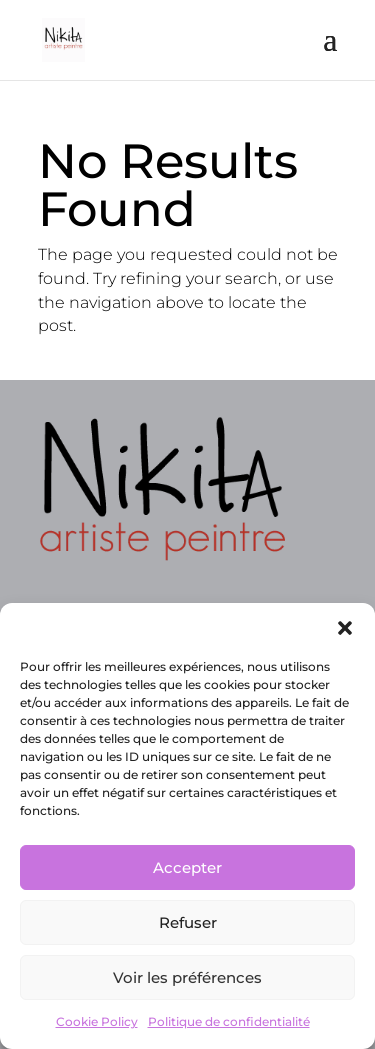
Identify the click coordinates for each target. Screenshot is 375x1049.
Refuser (188, 922)
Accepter (187, 867)
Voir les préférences (187, 977)
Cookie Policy (97, 1021)
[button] (345, 628)
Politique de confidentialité (229, 1021)
